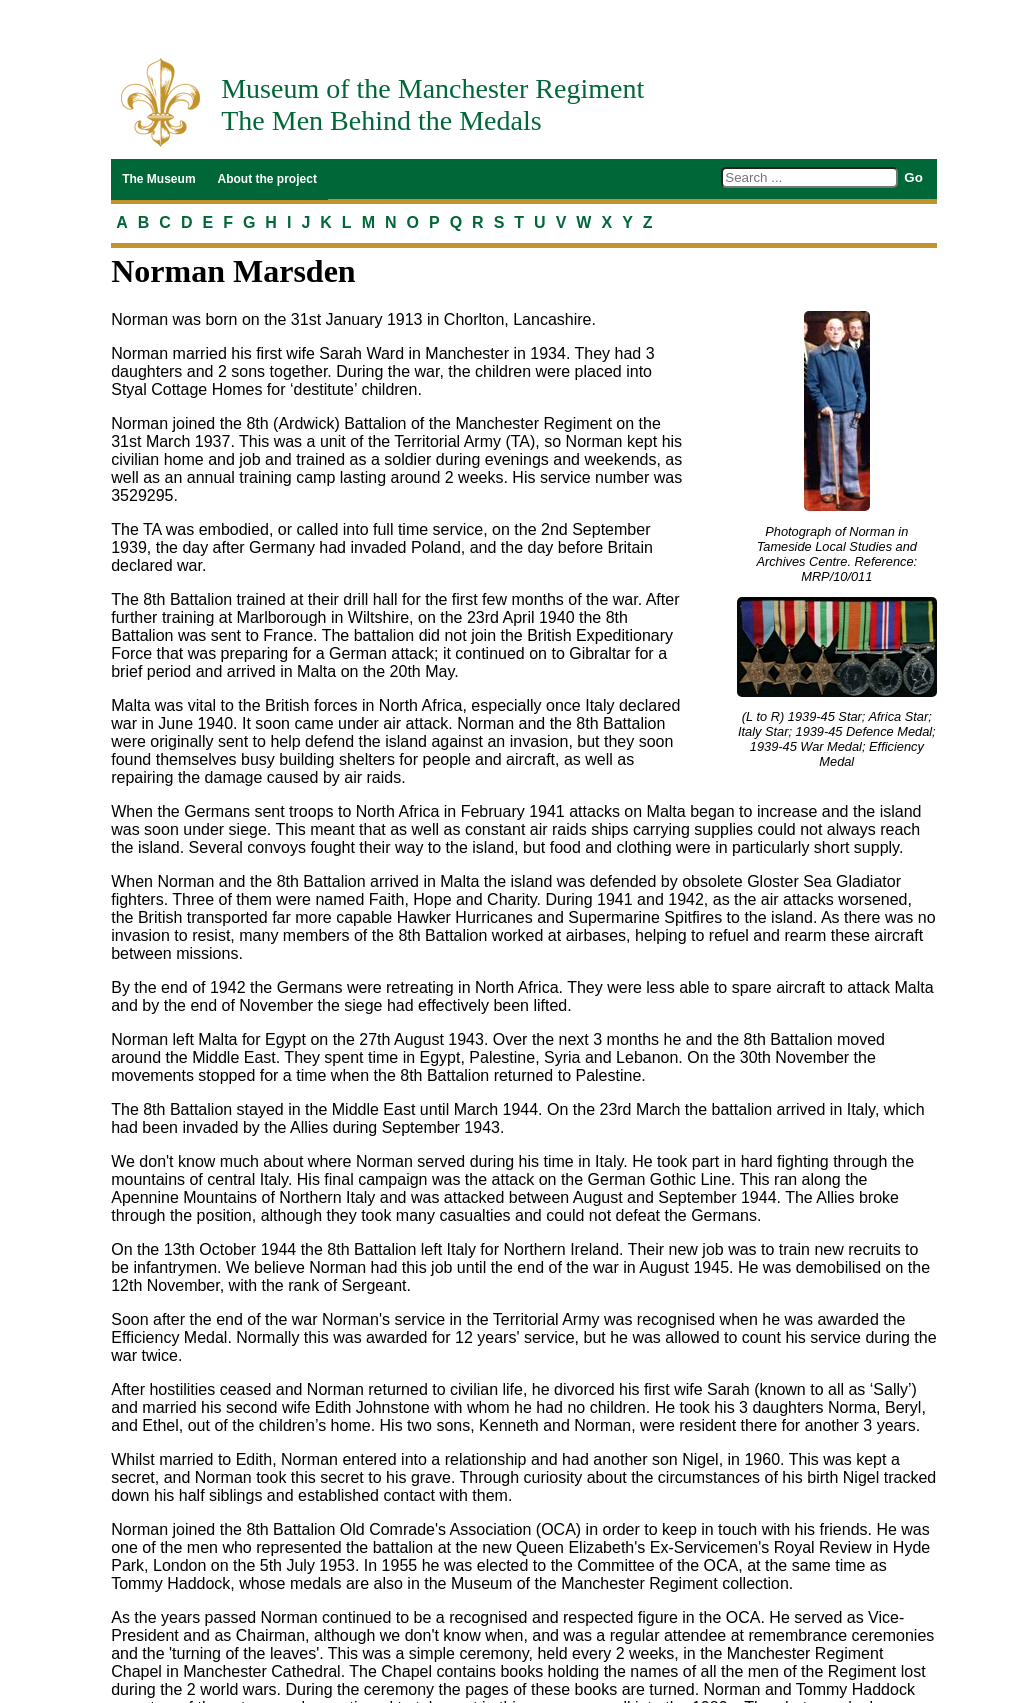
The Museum (158, 179)
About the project (267, 179)
